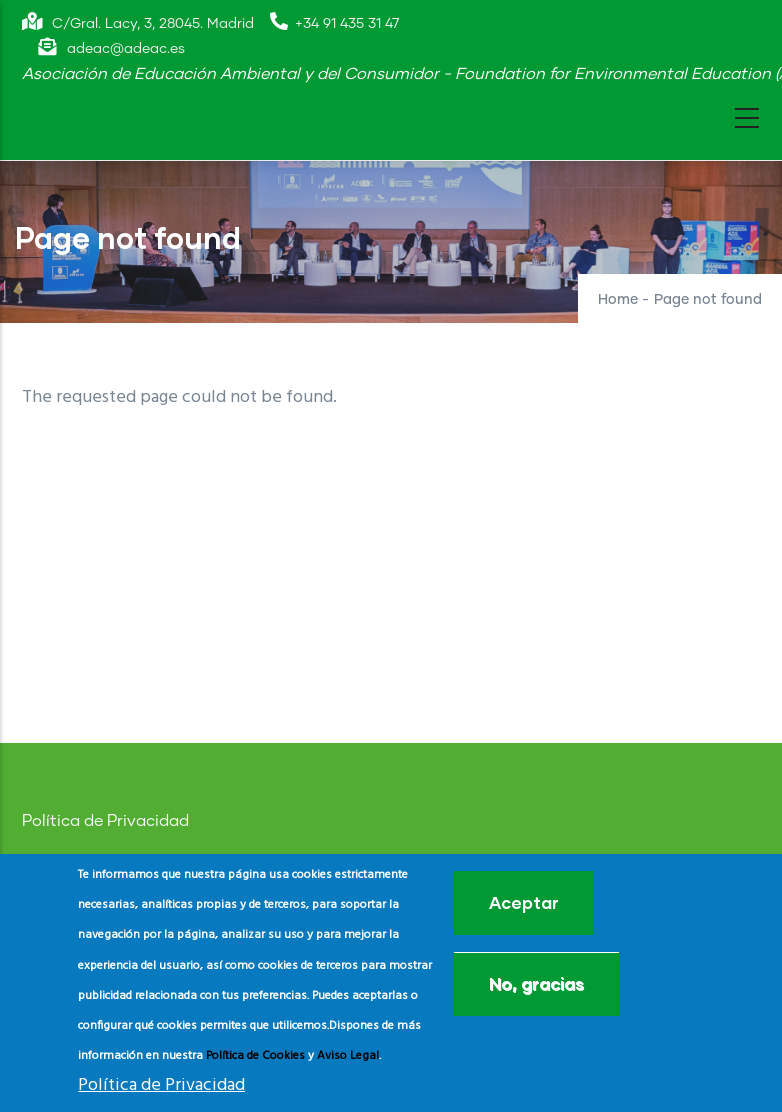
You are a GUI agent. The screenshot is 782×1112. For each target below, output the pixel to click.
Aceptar (524, 904)
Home (618, 300)
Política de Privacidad (105, 821)
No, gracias (536, 985)
